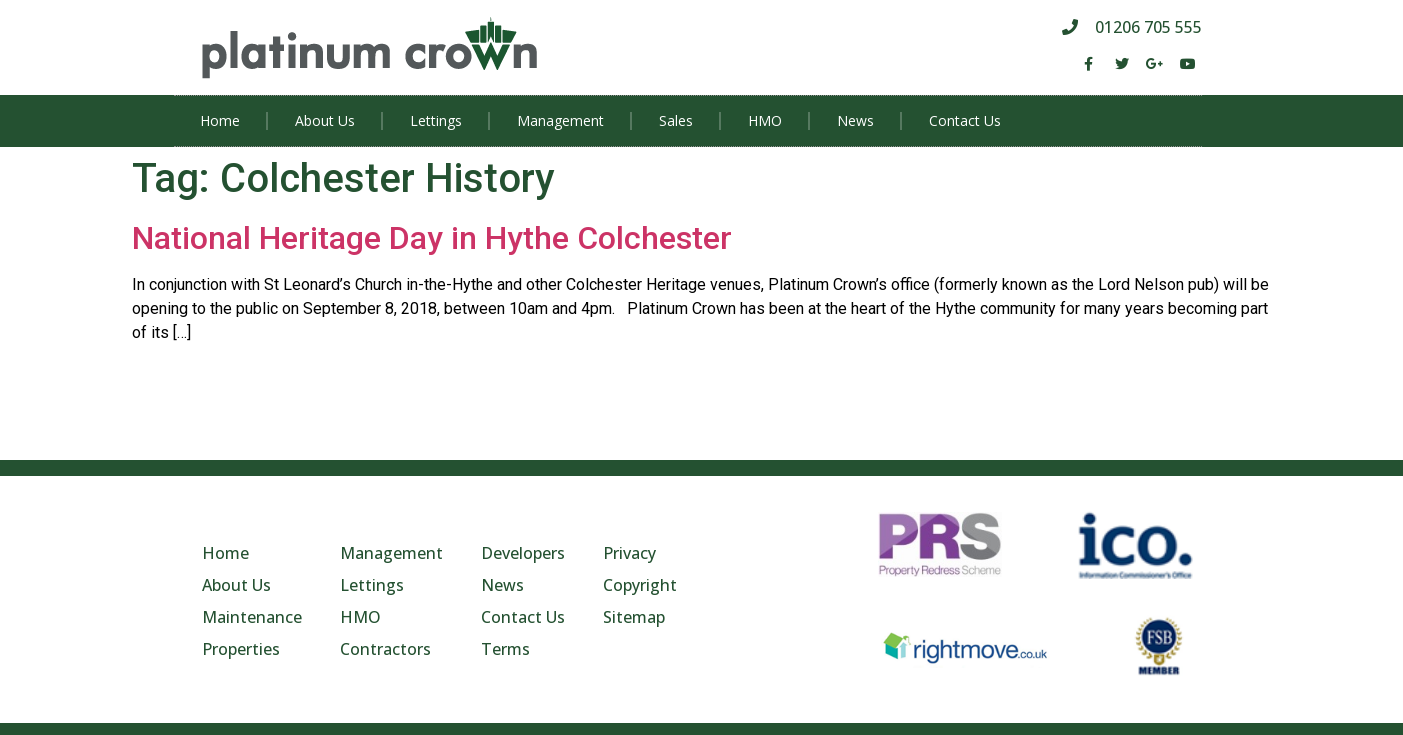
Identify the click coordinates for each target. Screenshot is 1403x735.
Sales (676, 120)
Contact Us (965, 120)
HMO (765, 120)
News (855, 120)
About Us (325, 120)
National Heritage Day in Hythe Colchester (432, 238)
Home (220, 120)
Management (560, 120)
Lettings (436, 120)
